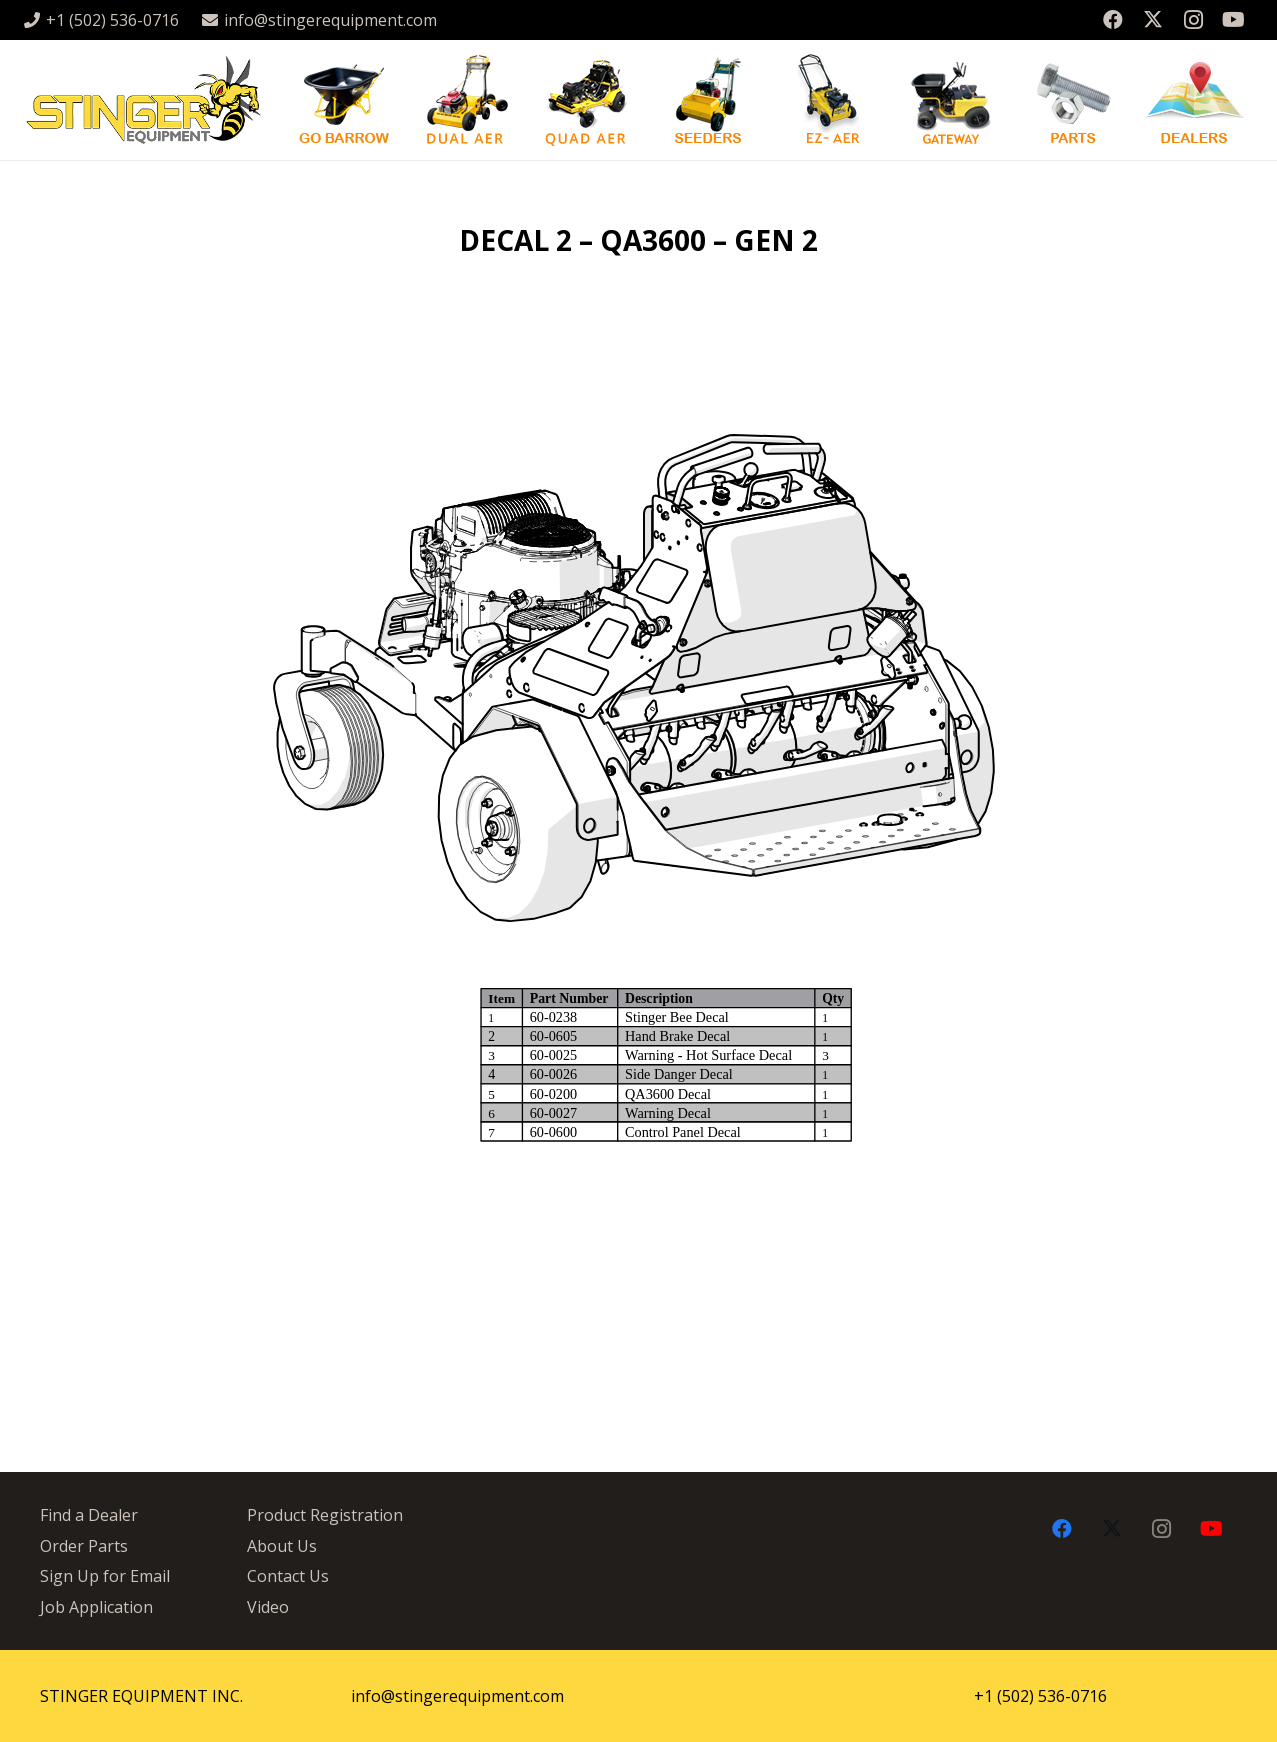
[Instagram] (1193, 20)
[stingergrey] (142, 100)
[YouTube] (1233, 20)
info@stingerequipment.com (457, 1696)
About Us (282, 1546)
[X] (1153, 20)
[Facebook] (1113, 20)
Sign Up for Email (105, 1576)
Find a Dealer (89, 1515)
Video (268, 1607)
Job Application (96, 1607)
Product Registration (325, 1515)
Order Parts (84, 1546)
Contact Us (288, 1576)
